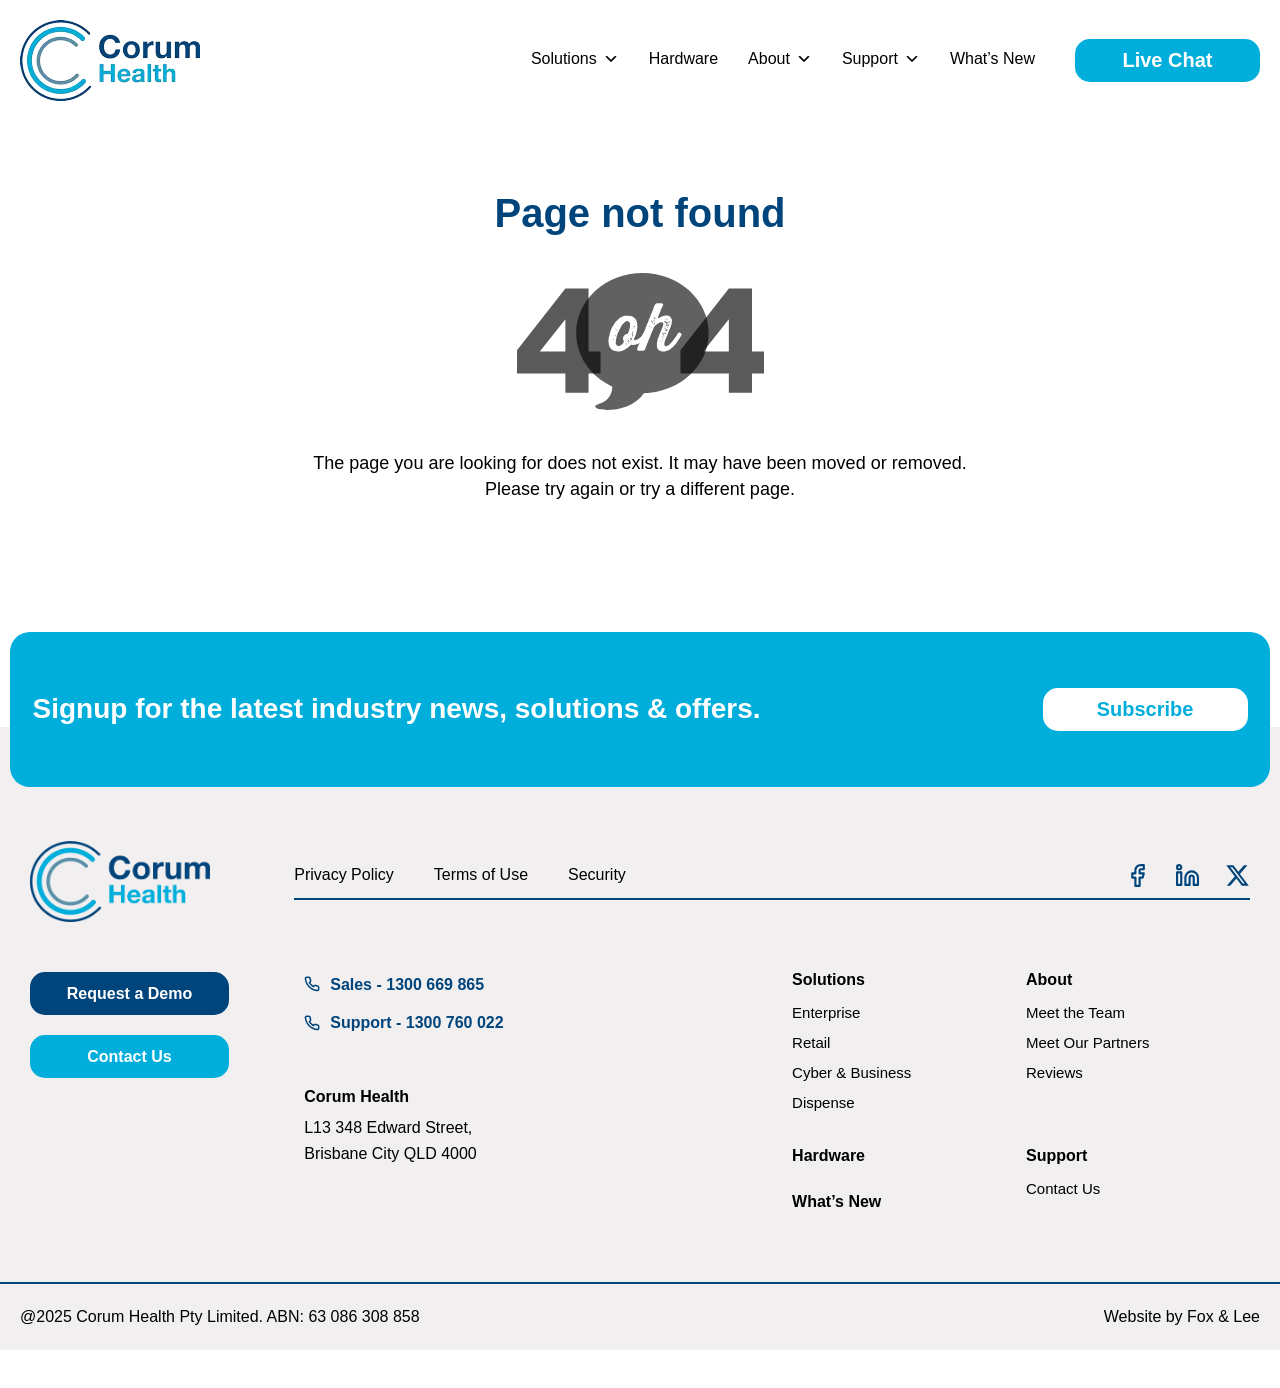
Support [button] (881, 59)
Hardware (683, 58)
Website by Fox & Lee (1182, 1354)
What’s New (992, 58)
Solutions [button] (575, 59)
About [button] (780, 59)
